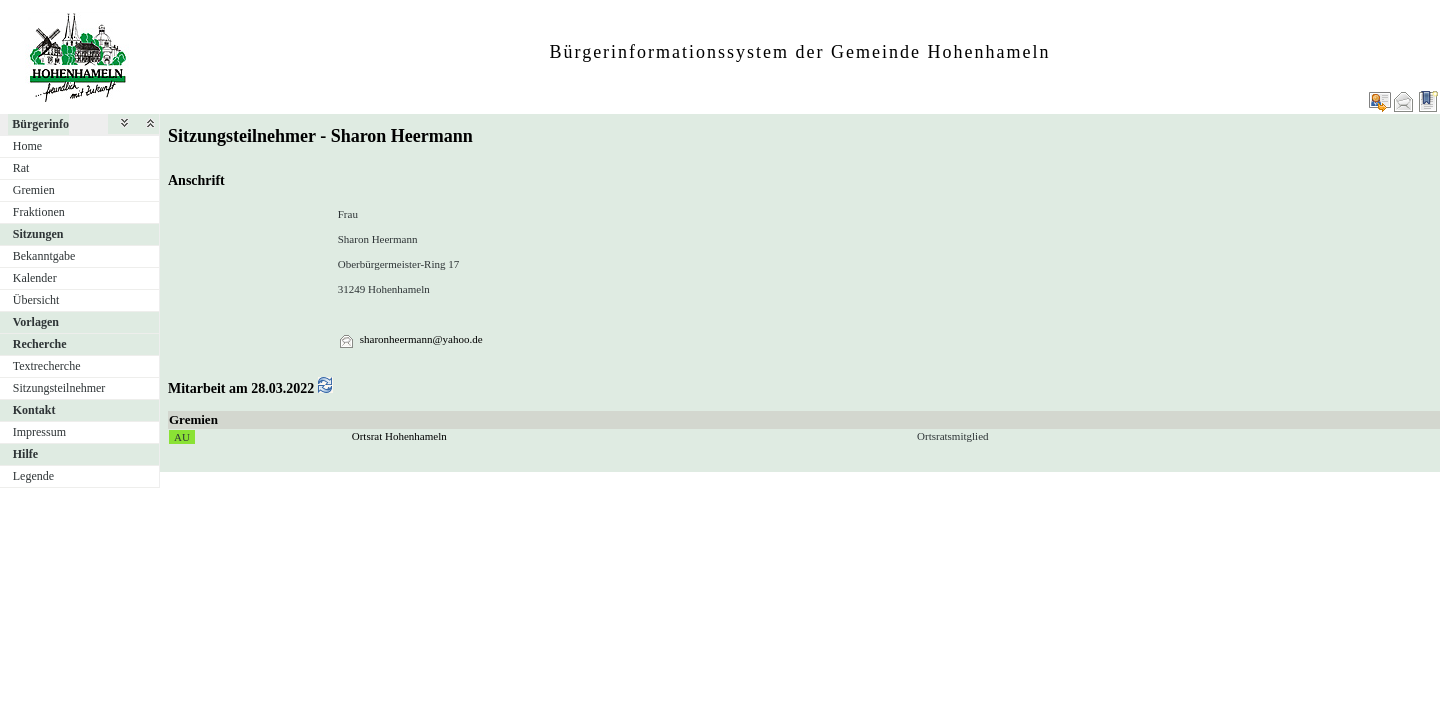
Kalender (35, 278)
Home (27, 146)
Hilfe (25, 454)
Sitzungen (38, 234)
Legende (33, 476)
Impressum (39, 432)
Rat (21, 168)
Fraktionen (39, 212)
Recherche (40, 344)
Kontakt (34, 410)
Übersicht (36, 300)
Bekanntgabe (44, 256)
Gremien (34, 190)
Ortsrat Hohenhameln (399, 436)
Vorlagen (36, 322)
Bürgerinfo (40, 124)
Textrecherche (47, 366)
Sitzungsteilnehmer (59, 388)
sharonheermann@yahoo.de (421, 339)
